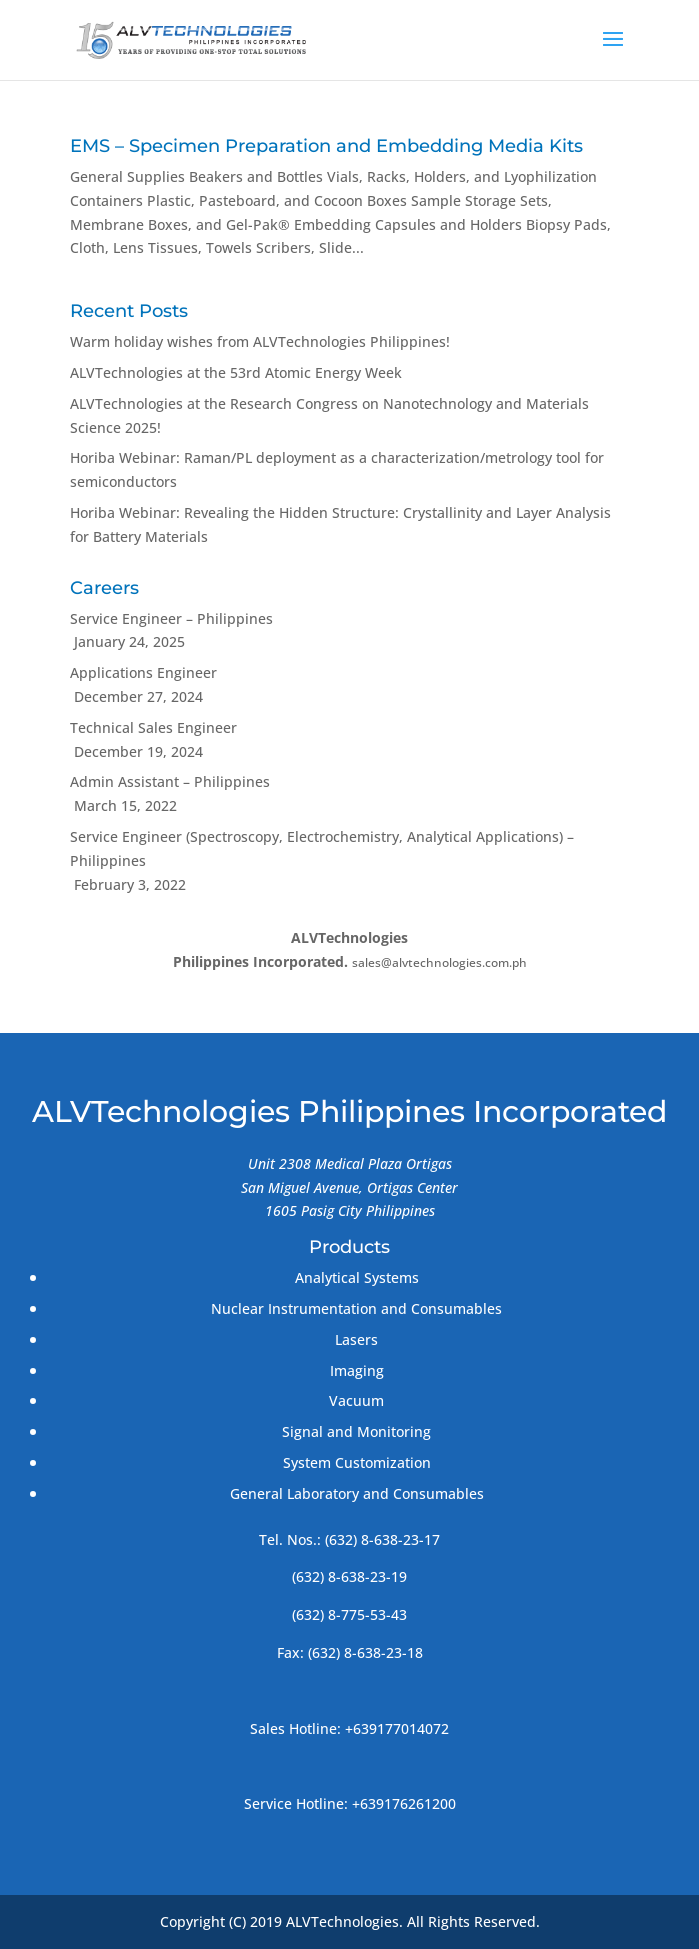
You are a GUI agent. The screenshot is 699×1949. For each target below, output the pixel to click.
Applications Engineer (143, 672)
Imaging (357, 1370)
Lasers (356, 1339)
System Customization (357, 1462)
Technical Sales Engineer (153, 727)
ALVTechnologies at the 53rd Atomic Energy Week (236, 372)
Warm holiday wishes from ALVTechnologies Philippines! (260, 341)
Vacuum (356, 1400)
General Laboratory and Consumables (357, 1493)
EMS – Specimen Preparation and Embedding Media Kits (326, 146)
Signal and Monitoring (356, 1431)
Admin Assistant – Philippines (170, 781)
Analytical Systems (357, 1277)
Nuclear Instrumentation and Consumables (356, 1308)
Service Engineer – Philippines (171, 618)
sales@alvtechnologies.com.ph (439, 962)
